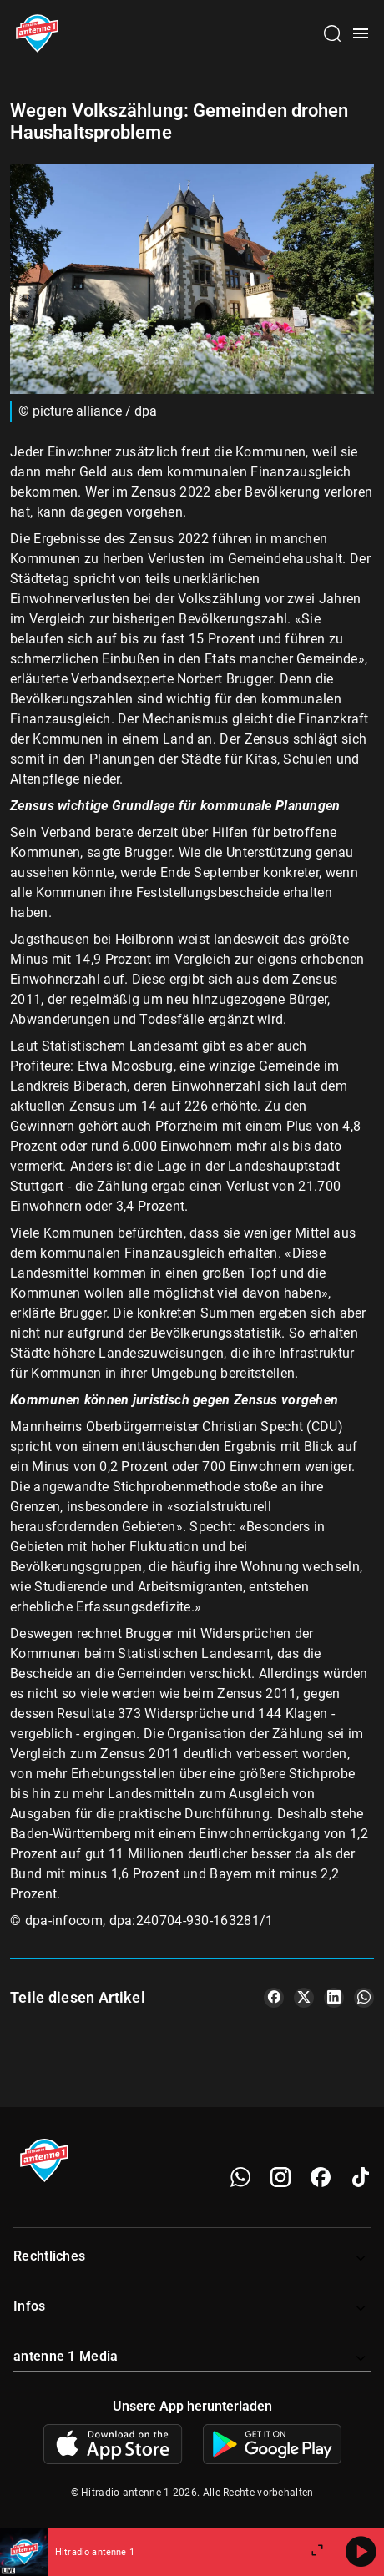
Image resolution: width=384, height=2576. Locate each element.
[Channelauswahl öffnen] (332, 33)
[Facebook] (321, 2177)
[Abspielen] (360, 2551)
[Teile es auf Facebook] (274, 1998)
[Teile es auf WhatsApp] (364, 1998)
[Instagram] (280, 2177)
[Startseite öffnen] (37, 33)
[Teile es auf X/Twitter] (304, 1998)
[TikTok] (361, 2177)
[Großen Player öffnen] (317, 2551)
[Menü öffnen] (360, 33)
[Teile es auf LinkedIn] (334, 1998)
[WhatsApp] (240, 2177)
